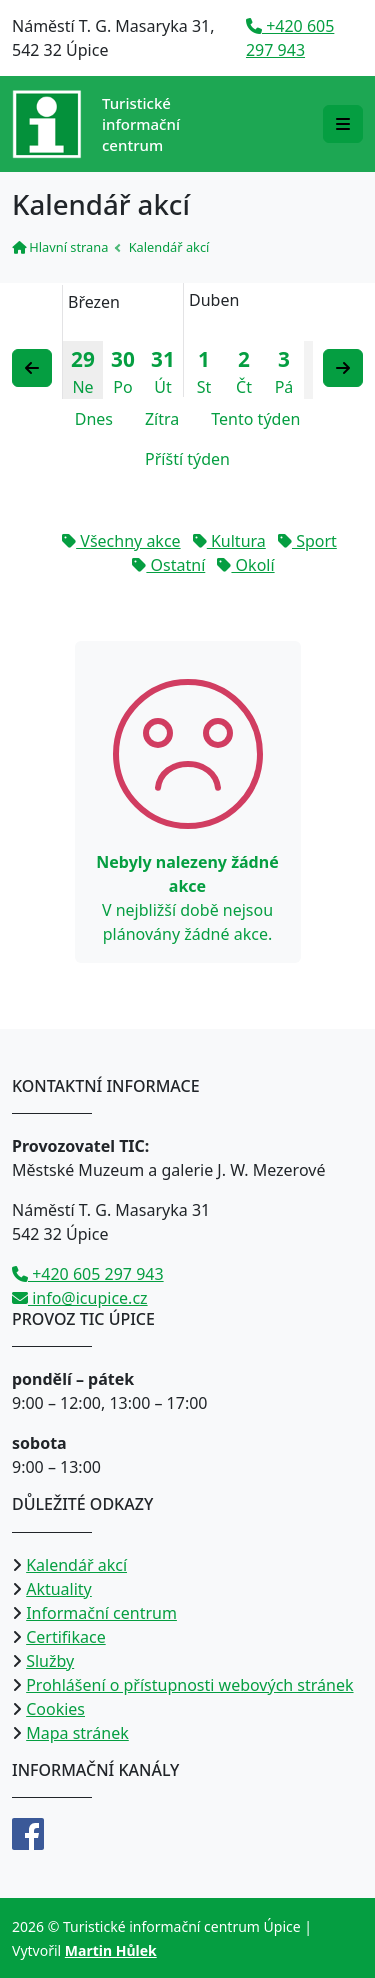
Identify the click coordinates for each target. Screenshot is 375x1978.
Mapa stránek (77, 1733)
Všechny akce (121, 541)
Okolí (245, 565)
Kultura (229, 541)
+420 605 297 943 (88, 1274)
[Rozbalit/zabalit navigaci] (343, 124)
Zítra (162, 419)
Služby (50, 1661)
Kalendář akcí (76, 1565)
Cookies (55, 1709)
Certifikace (66, 1637)
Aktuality (59, 1589)
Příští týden (187, 459)
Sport (307, 541)
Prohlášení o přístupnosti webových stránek (189, 1685)
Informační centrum (101, 1613)
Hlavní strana (60, 247)
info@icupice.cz (80, 1298)
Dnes (94, 419)
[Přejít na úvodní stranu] (96, 124)
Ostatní (168, 565)
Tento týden (255, 419)
